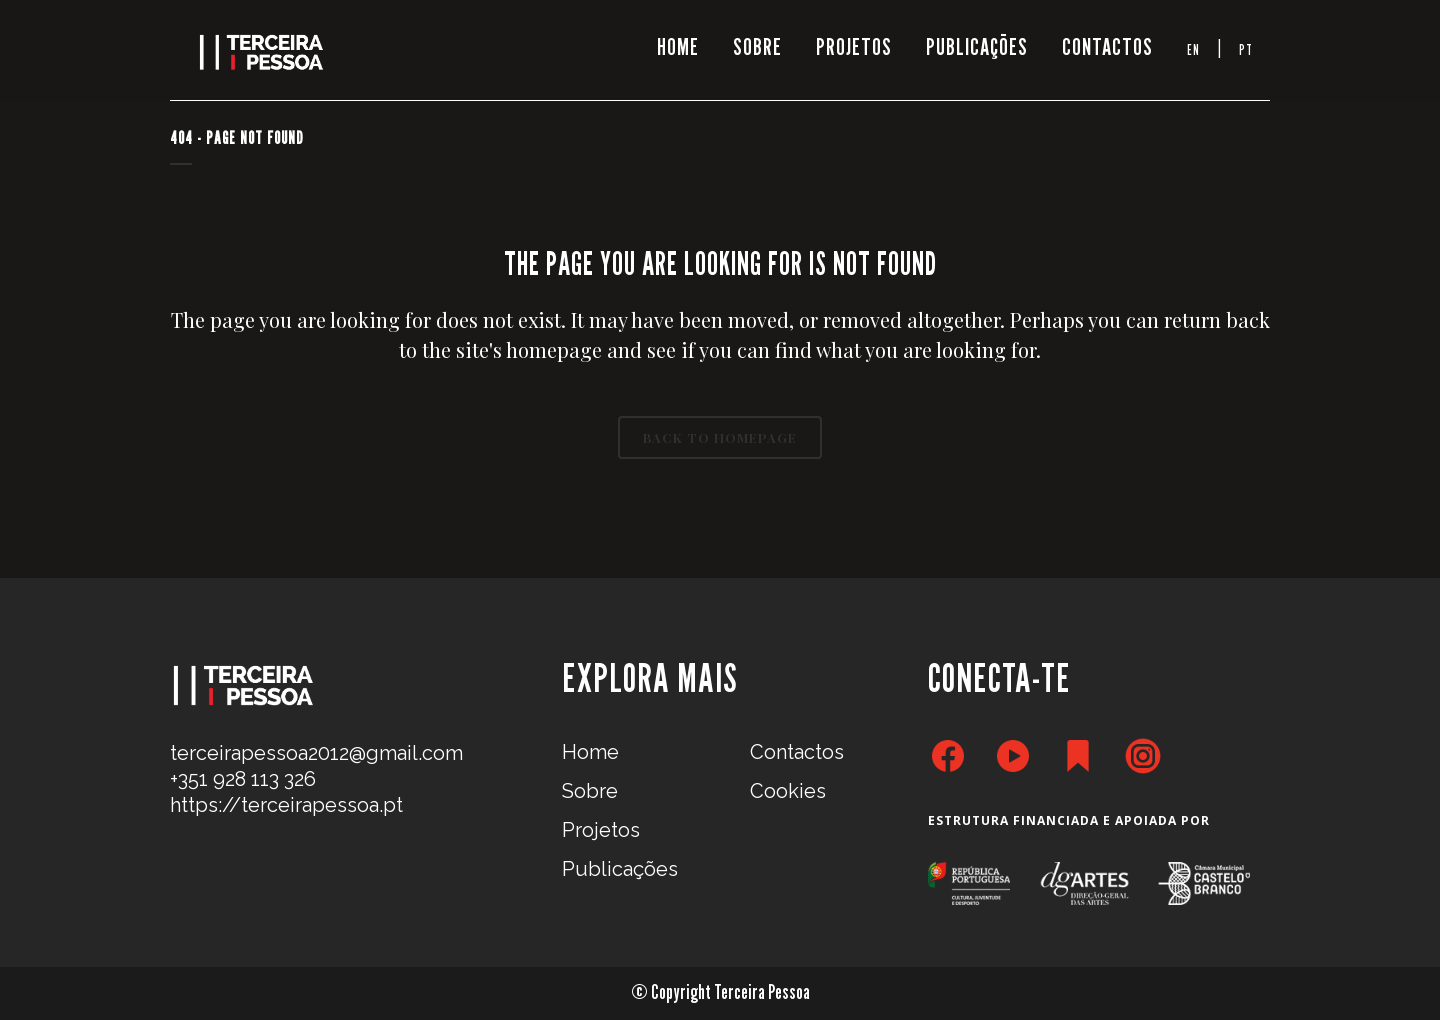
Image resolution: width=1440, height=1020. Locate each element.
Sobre (590, 791)
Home (590, 752)
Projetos (601, 830)
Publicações (620, 869)
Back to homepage (720, 437)
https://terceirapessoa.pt (286, 805)
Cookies (788, 791)
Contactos (797, 752)
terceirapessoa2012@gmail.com (316, 753)
